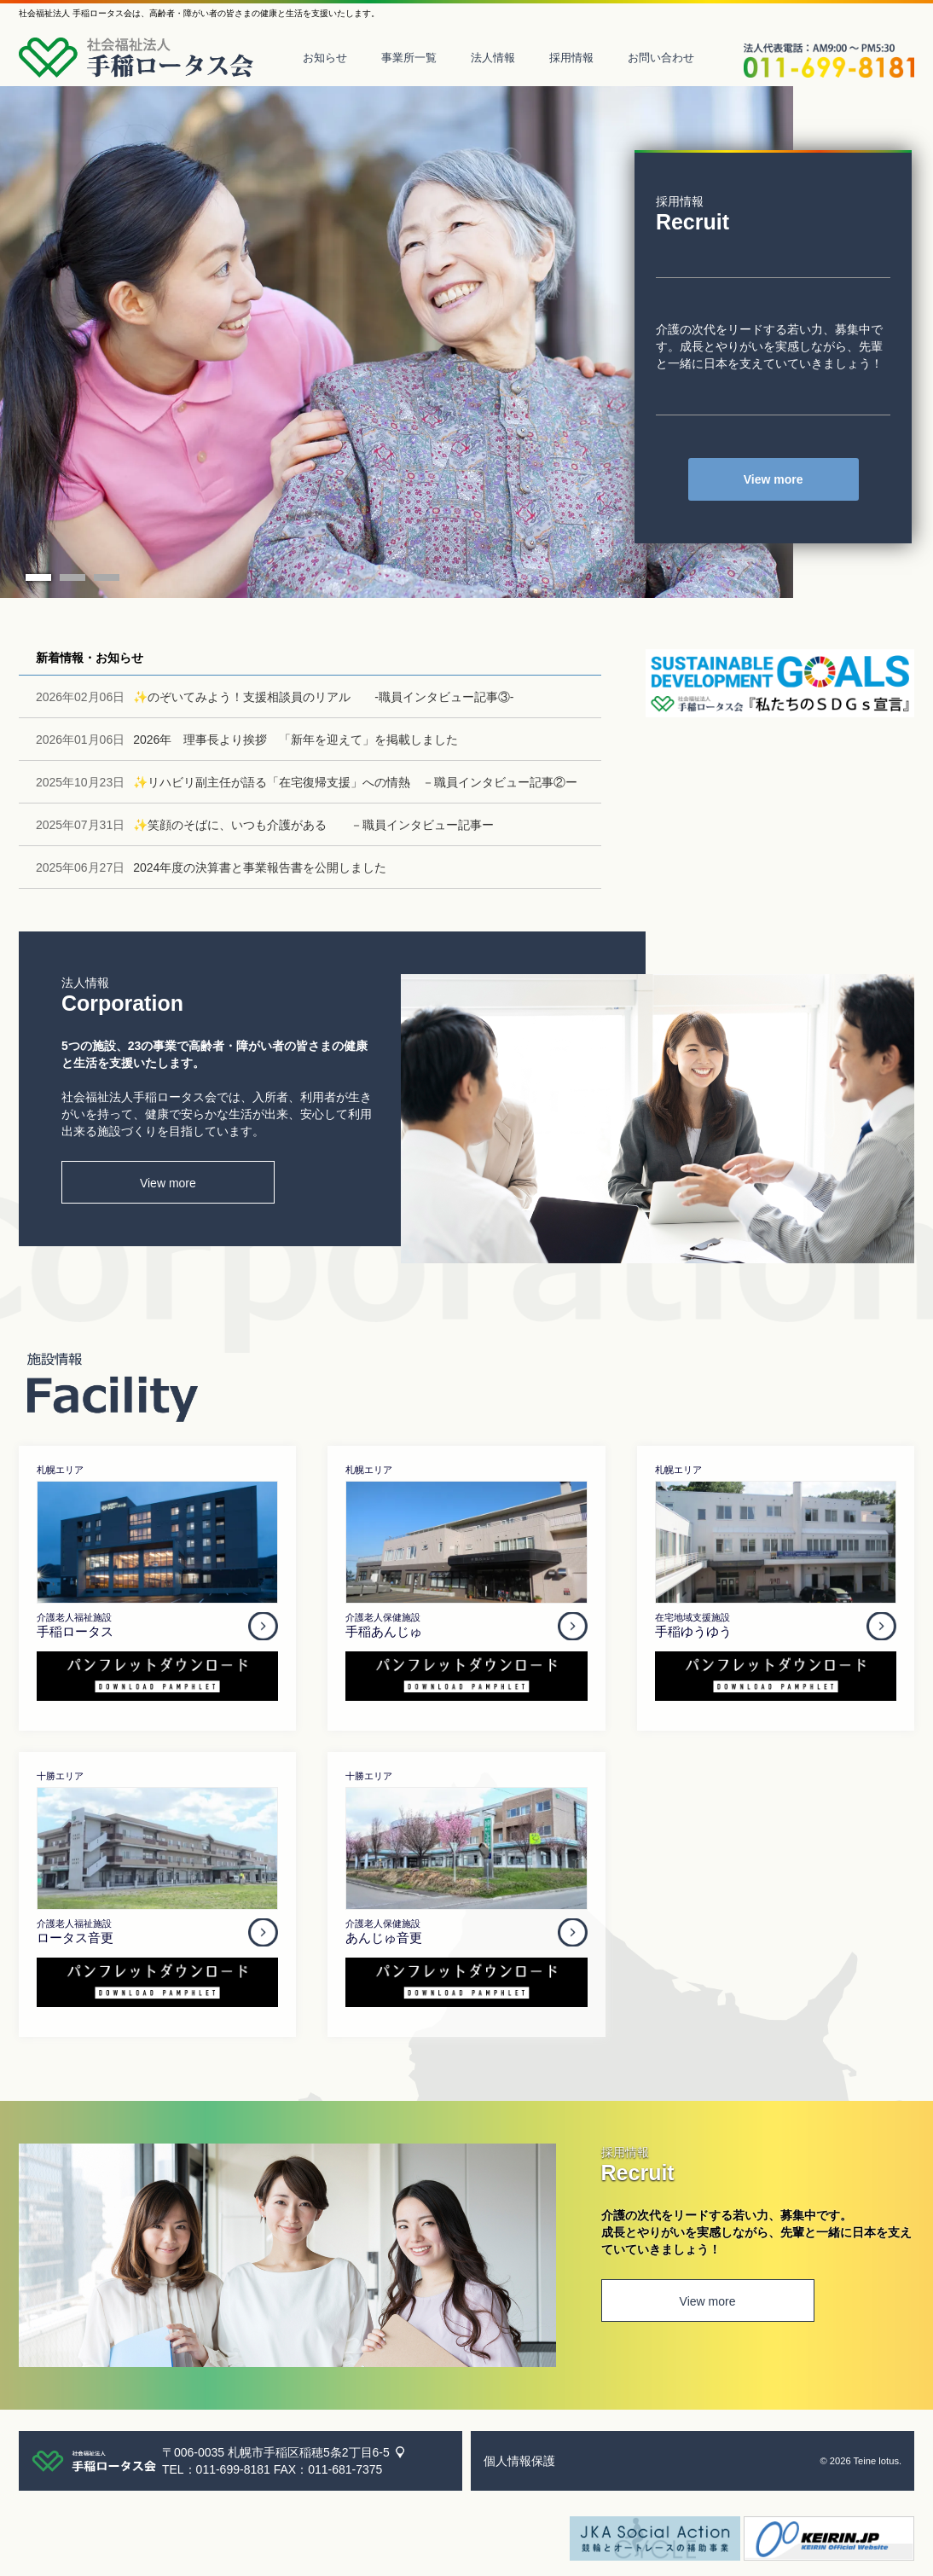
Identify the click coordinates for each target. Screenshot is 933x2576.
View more (773, 479)
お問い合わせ (661, 57)
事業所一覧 (409, 57)
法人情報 (493, 57)
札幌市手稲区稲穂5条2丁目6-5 (309, 2452)
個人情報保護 (519, 2461)
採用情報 (571, 57)
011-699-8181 (233, 2469)
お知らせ (325, 57)
